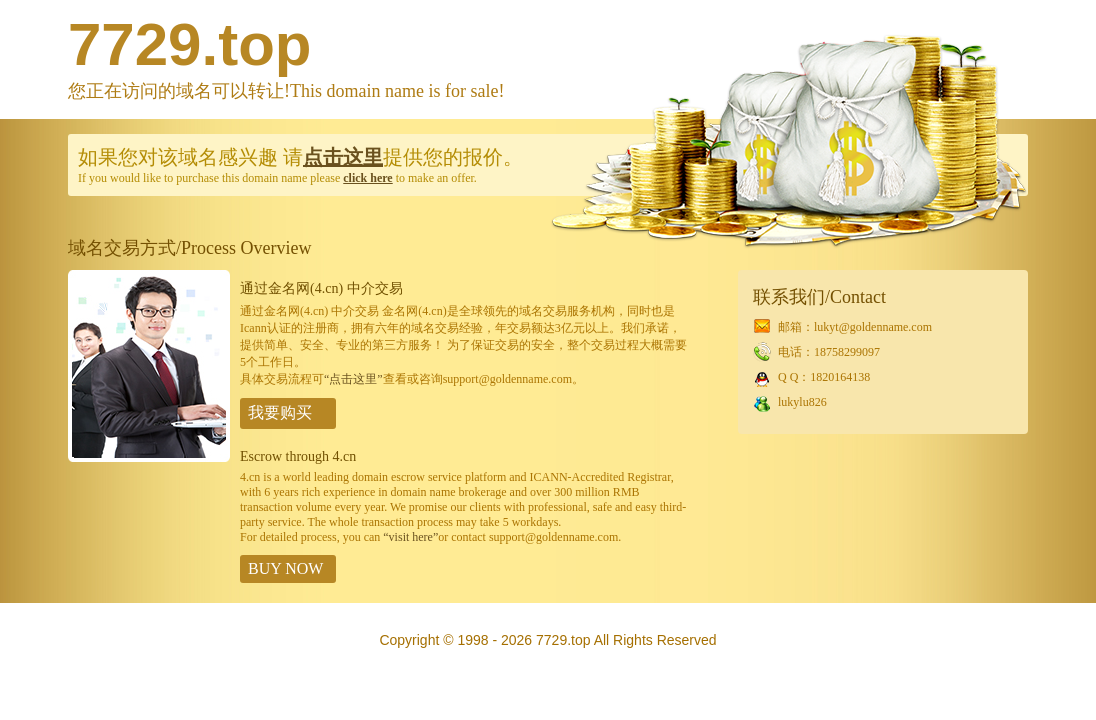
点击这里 (343, 157)
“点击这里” (353, 379)
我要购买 (280, 412)
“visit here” (410, 537)
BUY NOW (285, 568)
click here (367, 178)
